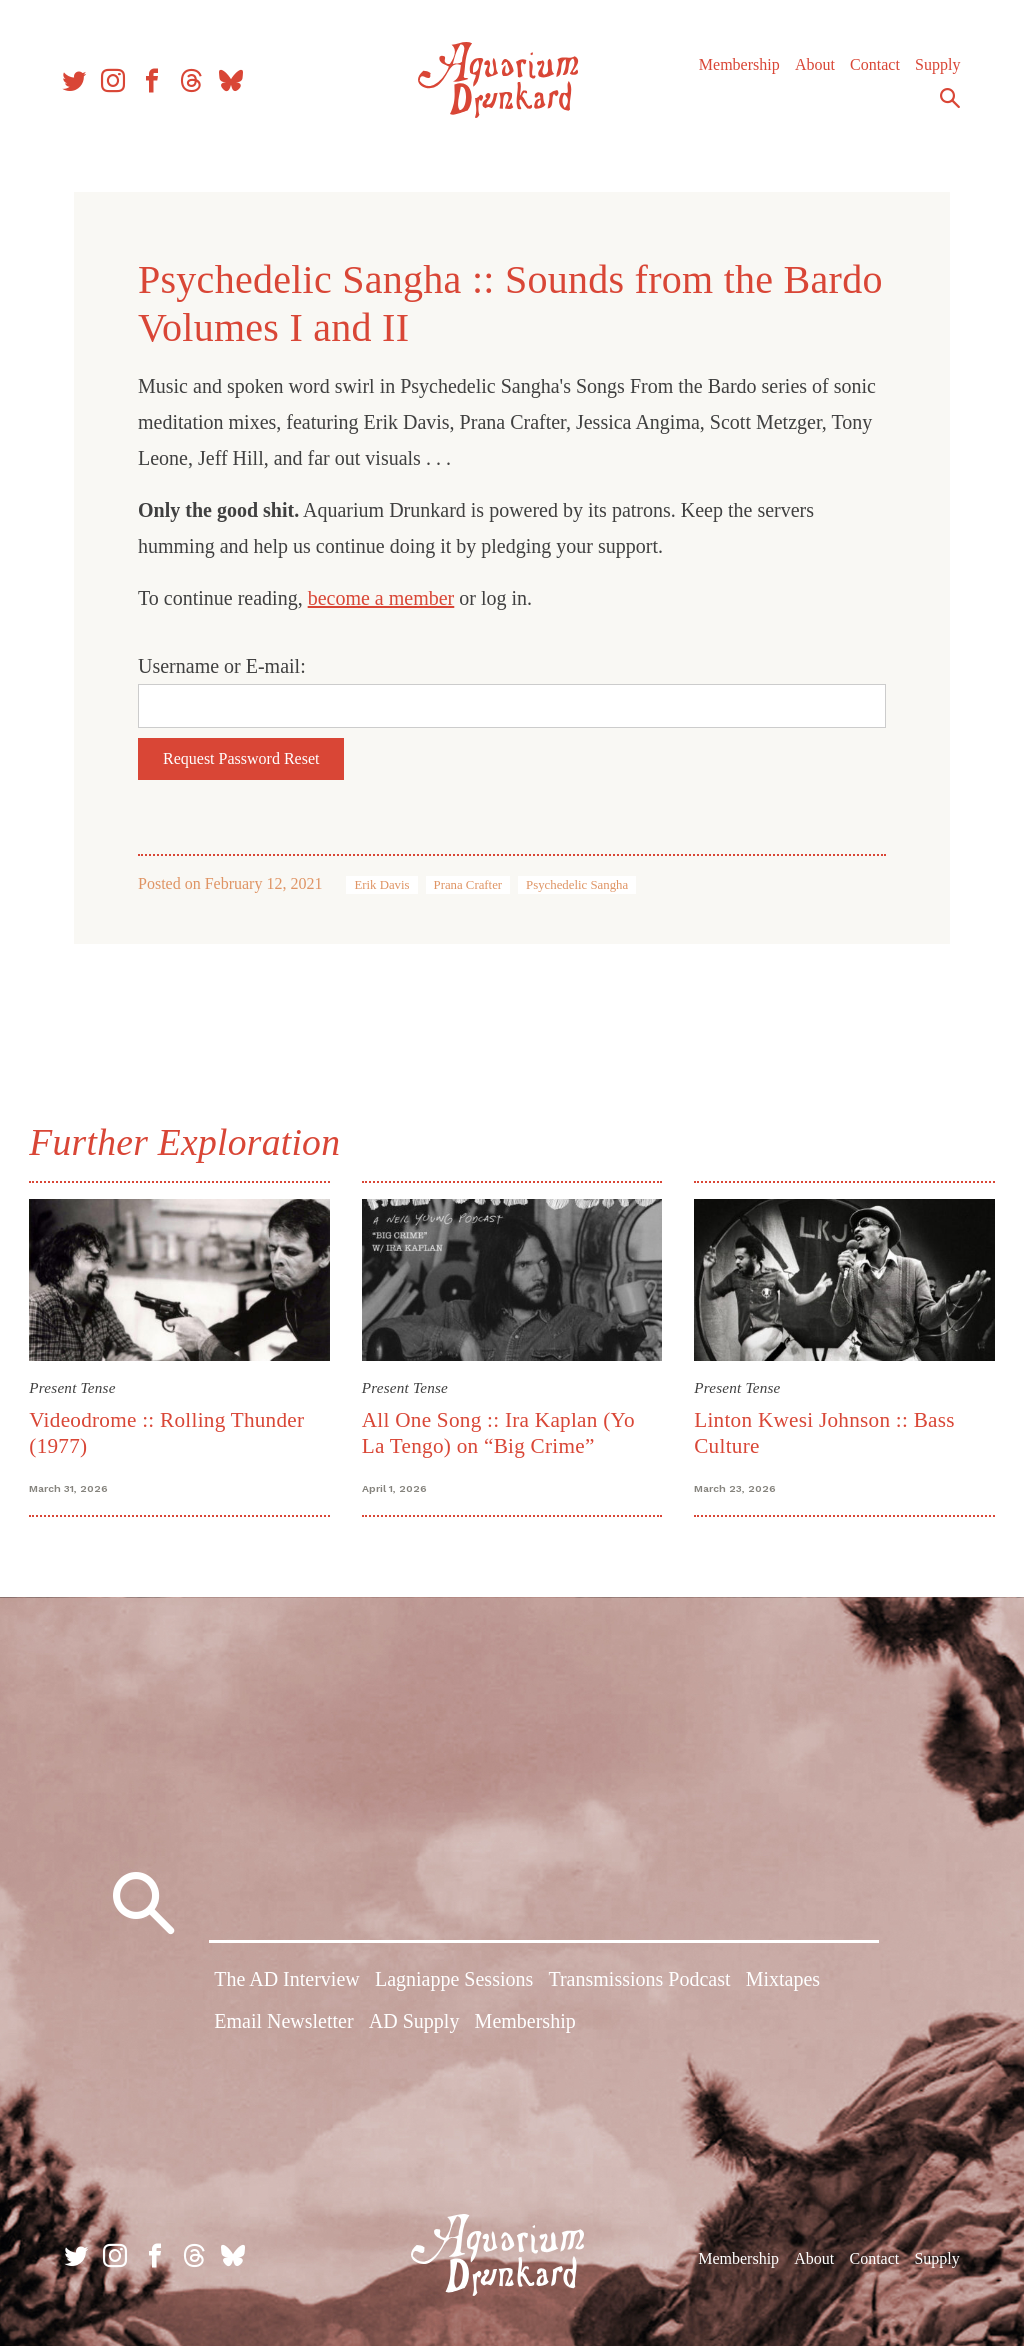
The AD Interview (287, 1981)
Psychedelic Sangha (577, 885)
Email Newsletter (283, 2023)
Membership (733, 69)
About (809, 69)
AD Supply (414, 2023)
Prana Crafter (468, 885)
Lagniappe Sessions (454, 1981)
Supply (931, 69)
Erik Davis (381, 885)
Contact (869, 69)
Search (944, 103)
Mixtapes (783, 1981)
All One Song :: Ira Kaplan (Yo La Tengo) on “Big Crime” (499, 1431)
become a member (381, 598)
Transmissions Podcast (639, 1981)
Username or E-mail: (222, 666)
